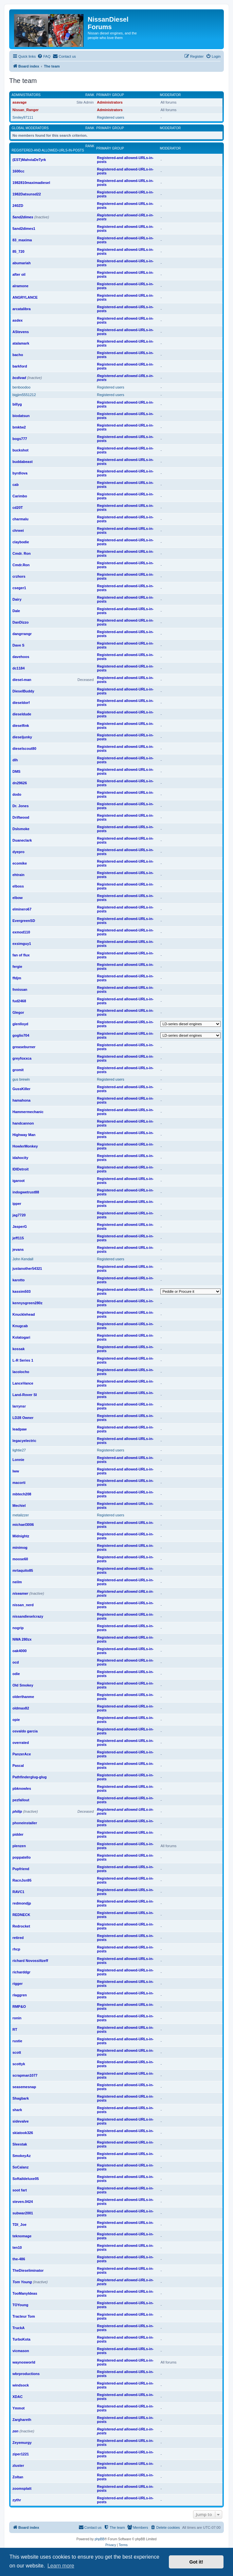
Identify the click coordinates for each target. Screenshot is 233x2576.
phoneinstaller (24, 1823)
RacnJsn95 (21, 1880)
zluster (18, 2465)
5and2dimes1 (23, 228)
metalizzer (20, 1515)
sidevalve (20, 2121)
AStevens (20, 332)
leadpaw (19, 1429)
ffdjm (16, 978)
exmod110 (21, 932)
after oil (19, 274)
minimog (19, 1547)
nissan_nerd (23, 1605)
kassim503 (21, 1291)
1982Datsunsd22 (26, 194)
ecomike (19, 863)
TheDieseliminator (28, 2270)
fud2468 (19, 1001)
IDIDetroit (20, 1169)
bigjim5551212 (24, 395)
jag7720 (19, 1215)
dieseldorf (21, 703)
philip (17, 1811)
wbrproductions (26, 2374)
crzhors (19, 576)
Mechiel (19, 1506)
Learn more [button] (60, 2565)
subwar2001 (22, 2213)
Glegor (18, 1012)
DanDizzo (20, 622)
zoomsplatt (21, 2488)
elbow (17, 898)
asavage (19, 102)
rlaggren (19, 1995)
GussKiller (21, 1089)
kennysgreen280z (27, 1303)
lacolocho (20, 1372)
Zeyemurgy (22, 2443)
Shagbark (20, 2098)
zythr (16, 2500)
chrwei (18, 530)
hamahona (21, 1100)
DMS (16, 771)
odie (16, 1674)
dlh (15, 760)
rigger (17, 1984)
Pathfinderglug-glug (29, 1777)
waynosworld (23, 2362)
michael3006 (23, 1525)
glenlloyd (20, 1024)
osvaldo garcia (25, 1731)
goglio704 (20, 1035)
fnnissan (19, 989)
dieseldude (21, 714)
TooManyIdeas (24, 2293)
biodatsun (21, 416)
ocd (15, 1662)
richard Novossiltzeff (30, 1961)
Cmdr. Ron (21, 553)
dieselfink (20, 726)
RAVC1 (18, 1892)
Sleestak (19, 2144)
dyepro (18, 852)
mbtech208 (21, 1494)
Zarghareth (21, 2420)
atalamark (20, 343)
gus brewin (21, 1079)
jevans (18, 1249)
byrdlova (19, 473)
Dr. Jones (20, 806)
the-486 (18, 2259)
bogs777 (19, 439)
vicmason (20, 2351)
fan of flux (21, 955)
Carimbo (19, 496)
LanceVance (22, 1383)
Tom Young (22, 2282)
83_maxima (22, 240)
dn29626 (19, 783)
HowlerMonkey (25, 1146)
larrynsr (19, 1406)
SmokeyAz (21, 2156)
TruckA (18, 2328)
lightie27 (19, 1450)
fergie (17, 966)
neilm (17, 1582)
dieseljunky (22, 737)
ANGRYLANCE (25, 297)
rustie (17, 2041)
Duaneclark (22, 840)
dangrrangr (22, 634)
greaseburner (23, 1047)
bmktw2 (19, 427)
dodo (16, 794)
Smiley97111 (22, 117)
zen (15, 2431)
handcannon (23, 1123)
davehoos (20, 657)
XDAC (17, 2397)
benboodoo (21, 387)
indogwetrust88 (25, 1192)
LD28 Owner (22, 1418)
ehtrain (18, 875)
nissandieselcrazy (27, 1616)
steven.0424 (22, 2202)
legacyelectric (24, 1441)
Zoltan (17, 2477)
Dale (16, 611)
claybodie (20, 542)
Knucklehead (23, 1314)
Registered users (110, 117)
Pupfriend (20, 1869)
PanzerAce (21, 1754)
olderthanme (23, 1697)
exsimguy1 (21, 944)
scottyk (18, 2064)
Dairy (17, 599)
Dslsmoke (20, 829)
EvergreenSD (23, 921)
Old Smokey (22, 1685)
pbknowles (21, 1788)
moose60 (20, 1559)
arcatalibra (21, 309)
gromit (18, 1070)
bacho (17, 355)
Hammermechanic (28, 1112)
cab (15, 485)
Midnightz (20, 1536)
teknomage (21, 2236)
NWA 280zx (21, 1639)
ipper (16, 1204)
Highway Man (23, 1135)
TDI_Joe (19, 2225)
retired (18, 1938)
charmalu (20, 519)
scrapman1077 (24, 2075)
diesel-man (21, 680)
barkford (19, 366)
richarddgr (21, 1972)
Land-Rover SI (24, 1395)
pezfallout (20, 1800)
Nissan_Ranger (25, 110)
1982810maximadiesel (31, 183)
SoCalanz (20, 2167)
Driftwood (20, 817)
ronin (17, 2018)
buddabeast (22, 462)
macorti (19, 1483)
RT (14, 2029)
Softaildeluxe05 (25, 2179)
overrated (20, 1743)
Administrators (26, 95)
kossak (18, 1349)
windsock (20, 2385)
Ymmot (18, 2408)
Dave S (18, 645)
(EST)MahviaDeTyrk (29, 160)
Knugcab (20, 1326)
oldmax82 (20, 1708)
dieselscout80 (24, 748)
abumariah (21, 263)
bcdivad (19, 378)
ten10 (17, 2247)
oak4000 (19, 1651)
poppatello (21, 1857)
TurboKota (21, 2339)
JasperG (19, 1226)
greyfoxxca (21, 1058)
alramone (20, 286)
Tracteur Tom (23, 2316)
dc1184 (18, 668)
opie (16, 1720)
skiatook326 (22, 2133)
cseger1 (19, 588)
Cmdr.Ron (21, 565)
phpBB (99, 2539)
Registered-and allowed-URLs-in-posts (48, 150)
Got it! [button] (196, 2562)
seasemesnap (24, 2087)
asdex (17, 320)
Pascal (18, 1765)
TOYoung (20, 2305)
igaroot (18, 1181)
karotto (18, 1280)
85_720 (18, 251)
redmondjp (21, 1903)
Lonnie (18, 1460)
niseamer (20, 1593)
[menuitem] (43, 56)
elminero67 (21, 909)
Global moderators (30, 128)
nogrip (18, 1628)
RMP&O (19, 2006)
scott (16, 2052)
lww (15, 1471)
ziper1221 (20, 2454)
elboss (18, 886)
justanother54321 (27, 1268)
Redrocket (21, 1926)
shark (17, 2110)
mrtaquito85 (22, 1570)
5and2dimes (22, 217)
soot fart (19, 2190)
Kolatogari (21, 1337)
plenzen (19, 1846)
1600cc (18, 171)
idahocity (20, 1158)
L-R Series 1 (22, 1360)
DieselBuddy (23, 691)
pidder (18, 1834)
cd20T (17, 507)
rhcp (16, 1949)
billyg (17, 404)
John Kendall (22, 1259)
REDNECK (21, 1915)
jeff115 (18, 1238)
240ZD (17, 206)
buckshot (20, 450)
